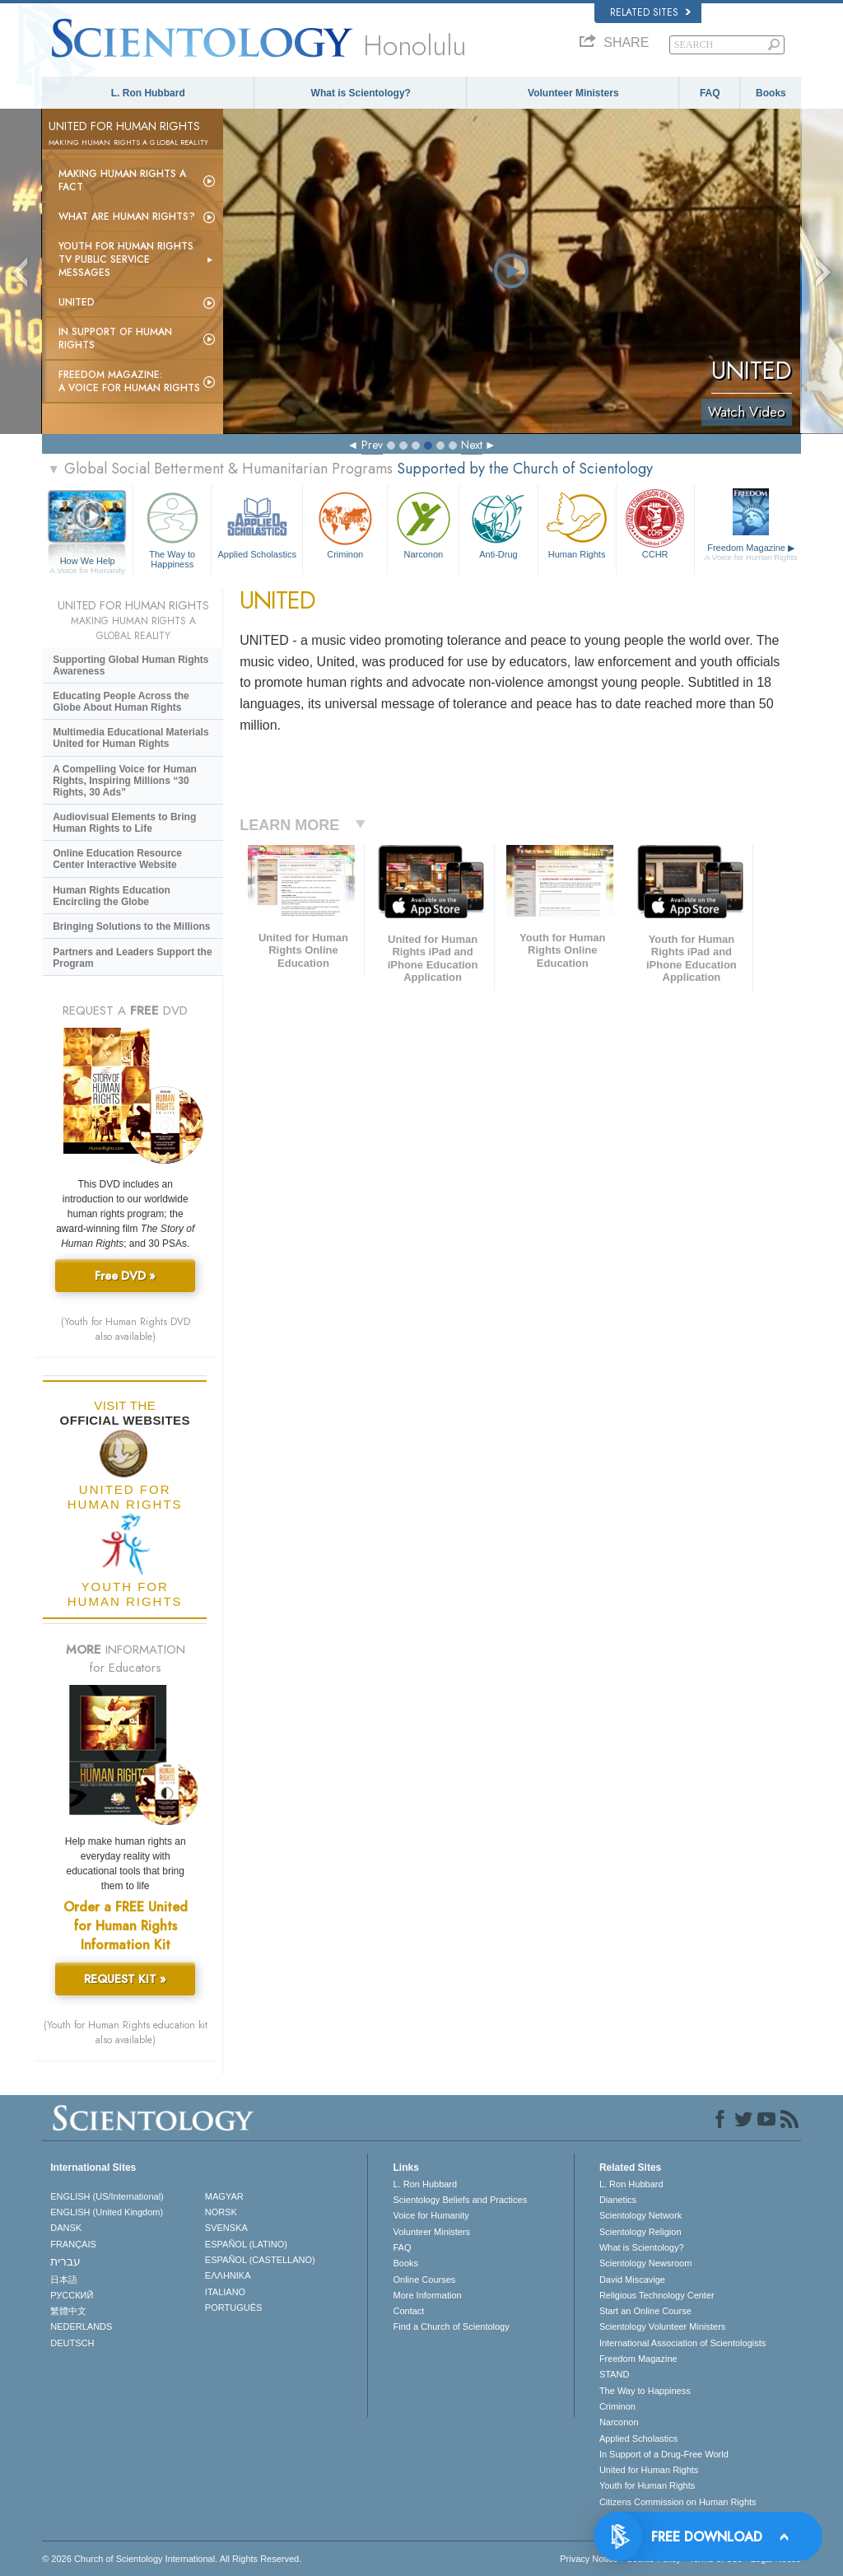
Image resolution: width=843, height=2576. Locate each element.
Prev (372, 444)
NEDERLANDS (81, 2326)
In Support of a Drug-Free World (664, 2454)
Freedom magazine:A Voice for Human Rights (129, 381)
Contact (408, 2311)
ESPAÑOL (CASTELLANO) (260, 2260)
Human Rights (577, 523)
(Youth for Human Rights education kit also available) (125, 2032)
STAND (614, 2374)
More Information (427, 2295)
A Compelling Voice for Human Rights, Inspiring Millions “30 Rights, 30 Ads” (125, 780)
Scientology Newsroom (645, 2263)
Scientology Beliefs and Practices (460, 2200)
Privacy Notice (588, 2559)
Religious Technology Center (657, 2295)
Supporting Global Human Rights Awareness (130, 665)
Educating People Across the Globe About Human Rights (121, 701)
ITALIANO (225, 2292)
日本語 (63, 2279)
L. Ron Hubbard (148, 93)
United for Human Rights (648, 2470)
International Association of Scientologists (682, 2343)
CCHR (655, 523)
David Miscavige (632, 2279)
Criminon (345, 523)
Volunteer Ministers (573, 93)
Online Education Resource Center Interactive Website (117, 858)
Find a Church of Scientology (451, 2326)
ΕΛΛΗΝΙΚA (228, 2275)
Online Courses (424, 2279)
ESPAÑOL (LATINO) (246, 2244)
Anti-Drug (498, 523)
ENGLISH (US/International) (107, 2196)
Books (771, 93)
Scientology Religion (640, 2232)
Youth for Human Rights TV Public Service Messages (125, 259)
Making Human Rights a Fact (122, 180)
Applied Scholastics (257, 523)
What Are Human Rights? (126, 216)
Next (471, 444)
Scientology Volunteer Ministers (662, 2326)
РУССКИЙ (71, 2295)
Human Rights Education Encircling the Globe (111, 896)
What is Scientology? (361, 93)
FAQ (710, 93)
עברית (65, 2261)
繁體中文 (68, 2311)
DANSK (66, 2228)
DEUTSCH (72, 2343)
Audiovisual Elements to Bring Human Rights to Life (124, 822)
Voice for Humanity (430, 2215)
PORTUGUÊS (233, 2307)
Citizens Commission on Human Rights (678, 2502)
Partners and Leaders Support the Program (132, 957)
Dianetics (617, 2200)
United (76, 302)
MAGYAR (224, 2196)
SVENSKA (226, 2228)
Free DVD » (125, 1275)
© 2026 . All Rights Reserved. (171, 2559)
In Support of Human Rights (115, 338)
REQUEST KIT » (125, 1979)
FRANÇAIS (73, 2244)
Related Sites (650, 12)
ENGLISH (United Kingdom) (106, 2212)
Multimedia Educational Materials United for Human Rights (130, 737)
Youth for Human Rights (647, 2485)
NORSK (221, 2212)
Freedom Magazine (751, 552)
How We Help (87, 561)
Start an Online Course (645, 2311)
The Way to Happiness (172, 527)
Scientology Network (640, 2215)
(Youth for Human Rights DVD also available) (125, 1329)
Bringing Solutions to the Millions (131, 926)
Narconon (423, 523)
